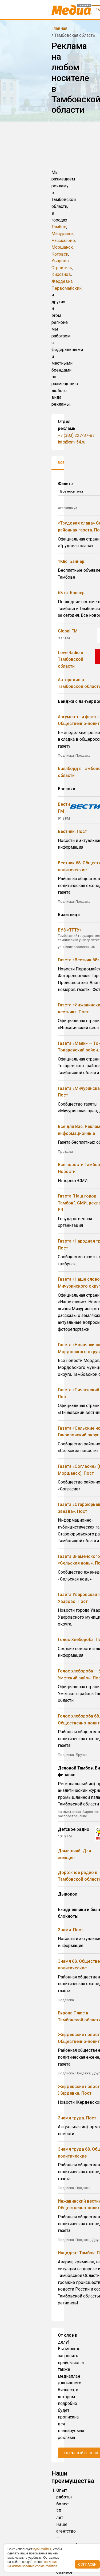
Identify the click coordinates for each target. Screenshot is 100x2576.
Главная (59, 28)
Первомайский (66, 288)
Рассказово (63, 240)
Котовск (59, 254)
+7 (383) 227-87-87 (76, 435)
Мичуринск (62, 233)
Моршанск (62, 247)
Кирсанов (61, 274)
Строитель (61, 267)
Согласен (87, 2564)
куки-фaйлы (42, 2549)
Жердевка (62, 281)
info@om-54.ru (71, 442)
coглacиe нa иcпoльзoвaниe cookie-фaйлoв (32, 2564)
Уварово (60, 260)
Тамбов (58, 226)
